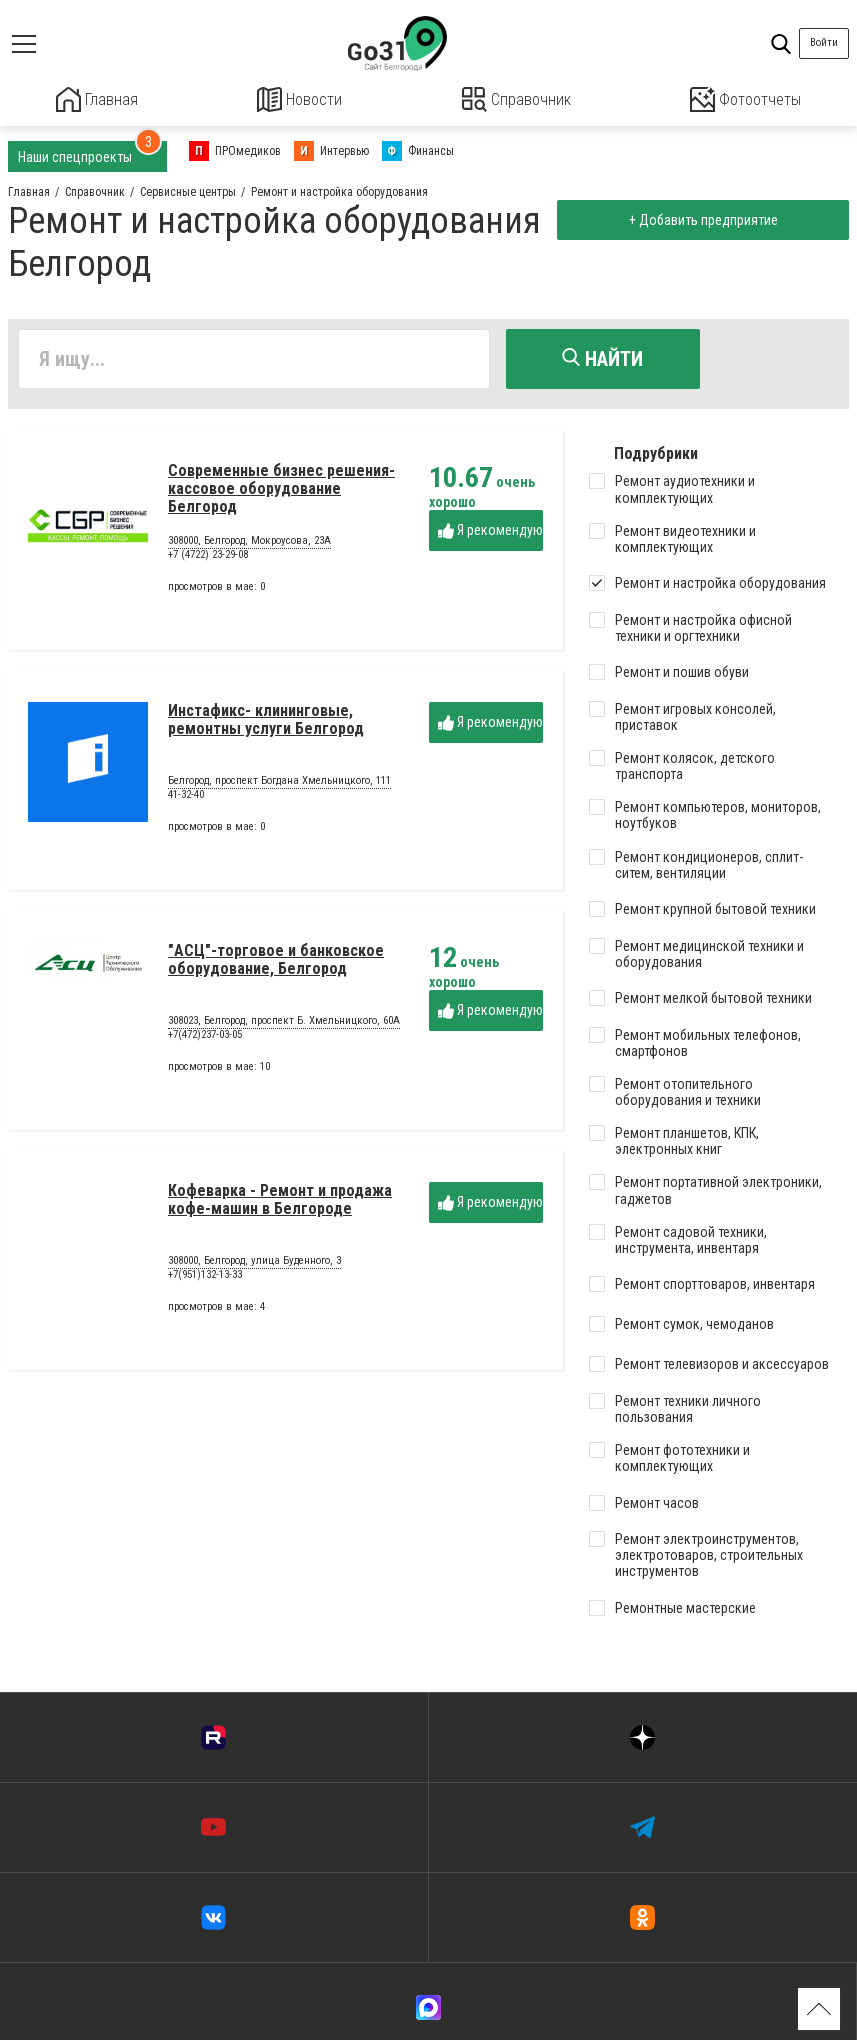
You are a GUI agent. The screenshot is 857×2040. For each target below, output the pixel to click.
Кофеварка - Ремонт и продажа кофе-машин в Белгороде (280, 1205)
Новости (299, 99)
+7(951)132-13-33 (205, 1280)
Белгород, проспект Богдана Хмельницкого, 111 (279, 788)
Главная (97, 99)
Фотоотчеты (745, 99)
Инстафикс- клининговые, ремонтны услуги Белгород (266, 725)
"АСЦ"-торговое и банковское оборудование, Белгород (276, 965)
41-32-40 (186, 800)
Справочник (516, 99)
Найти (602, 357)
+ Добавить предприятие (698, 218)
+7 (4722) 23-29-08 (208, 560)
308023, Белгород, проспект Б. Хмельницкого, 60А (284, 1028)
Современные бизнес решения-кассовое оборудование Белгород (281, 495)
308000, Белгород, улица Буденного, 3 (254, 1268)
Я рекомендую (490, 536)
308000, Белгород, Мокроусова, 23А (249, 548)
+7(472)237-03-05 (205, 1040)
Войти (824, 42)
